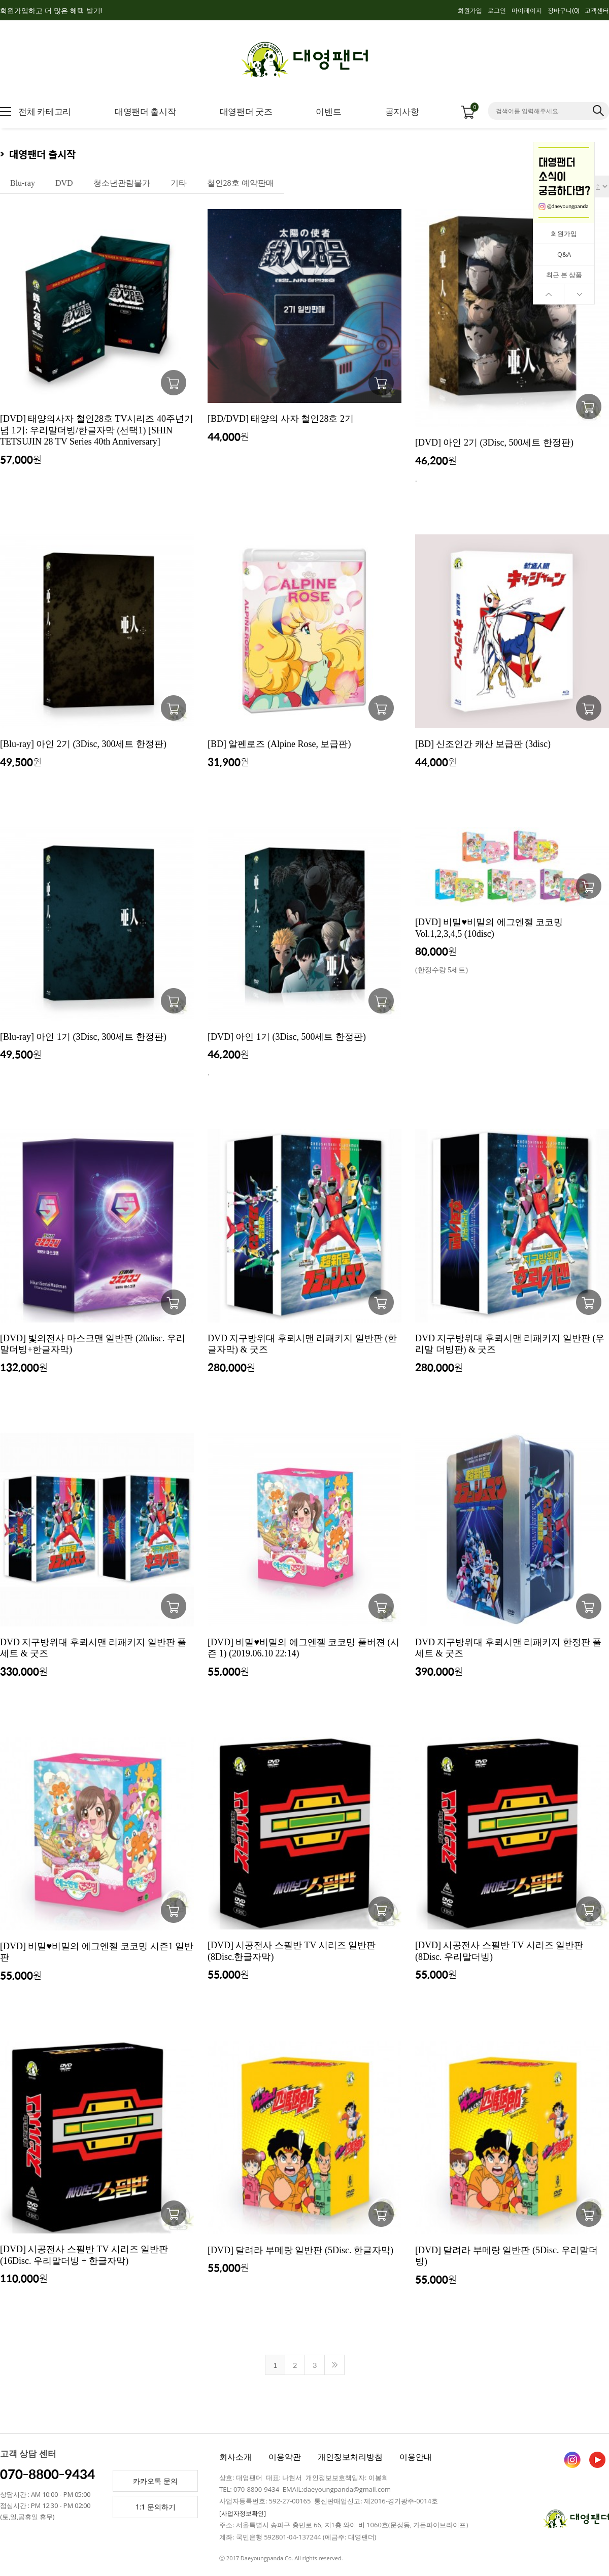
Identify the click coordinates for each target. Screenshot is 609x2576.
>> (334, 2365)
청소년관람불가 (121, 183)
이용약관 (284, 2456)
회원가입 (470, 10)
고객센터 (597, 10)
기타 (179, 183)
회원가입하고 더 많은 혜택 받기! (51, 10)
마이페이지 (527, 10)
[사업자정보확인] (242, 2513)
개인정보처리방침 (350, 2456)
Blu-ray (22, 183)
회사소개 (235, 2456)
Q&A (564, 254)
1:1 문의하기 (156, 2507)
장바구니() (563, 10)
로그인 (497, 10)
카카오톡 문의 (155, 2481)
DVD (64, 183)
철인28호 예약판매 (240, 183)
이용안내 (415, 2456)
